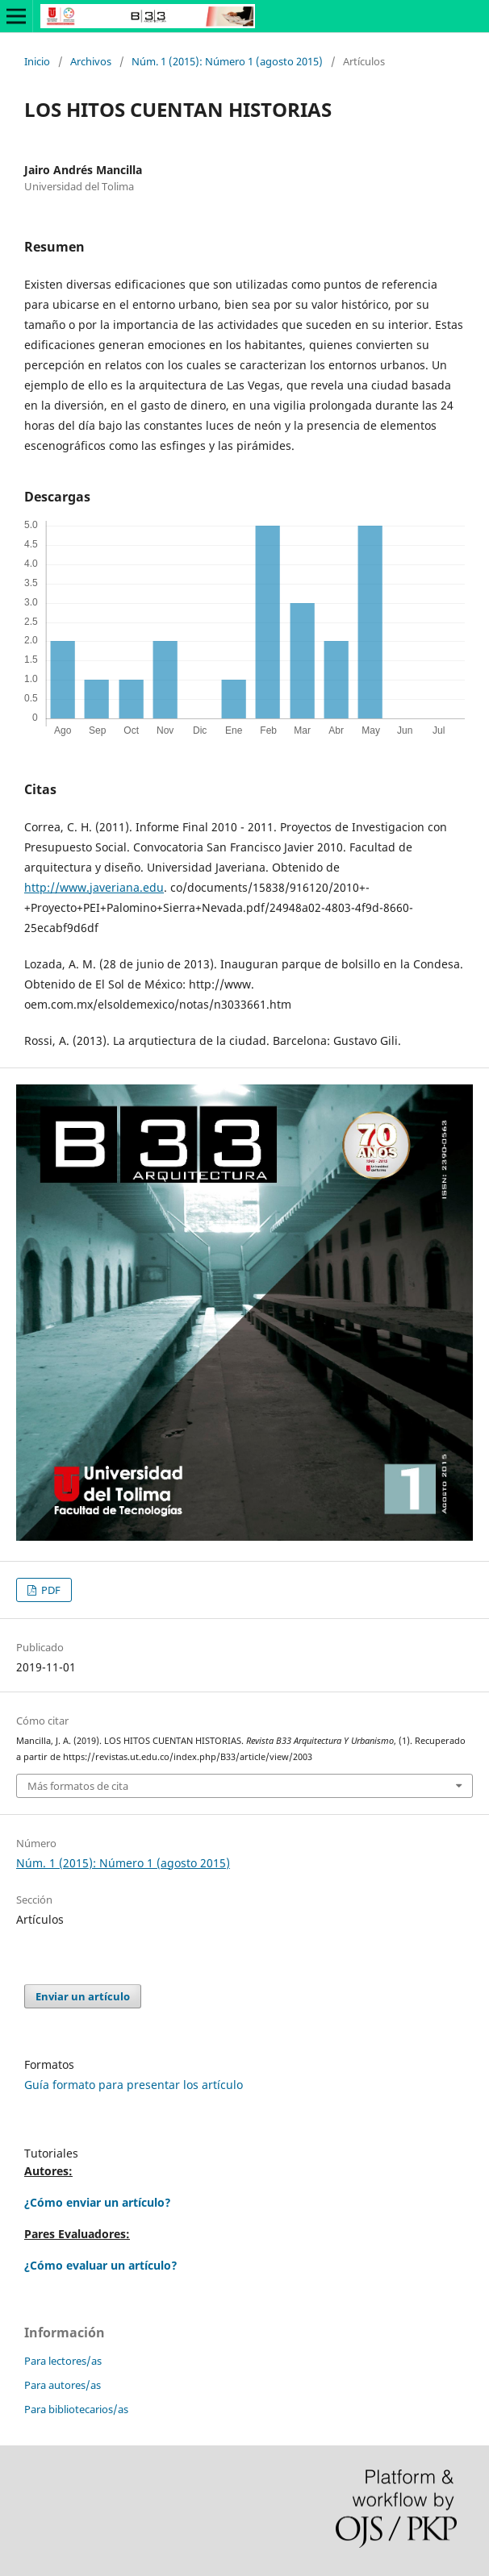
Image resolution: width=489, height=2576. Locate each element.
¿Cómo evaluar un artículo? (101, 2265)
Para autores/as (62, 2385)
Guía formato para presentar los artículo (133, 2084)
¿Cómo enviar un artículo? (97, 2202)
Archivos (90, 61)
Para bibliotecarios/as (76, 2409)
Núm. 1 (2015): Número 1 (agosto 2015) (227, 61)
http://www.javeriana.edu (94, 887)
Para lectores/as (63, 2360)
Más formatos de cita (77, 1786)
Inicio (37, 61)
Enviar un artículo (83, 1996)
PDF (50, 1590)
